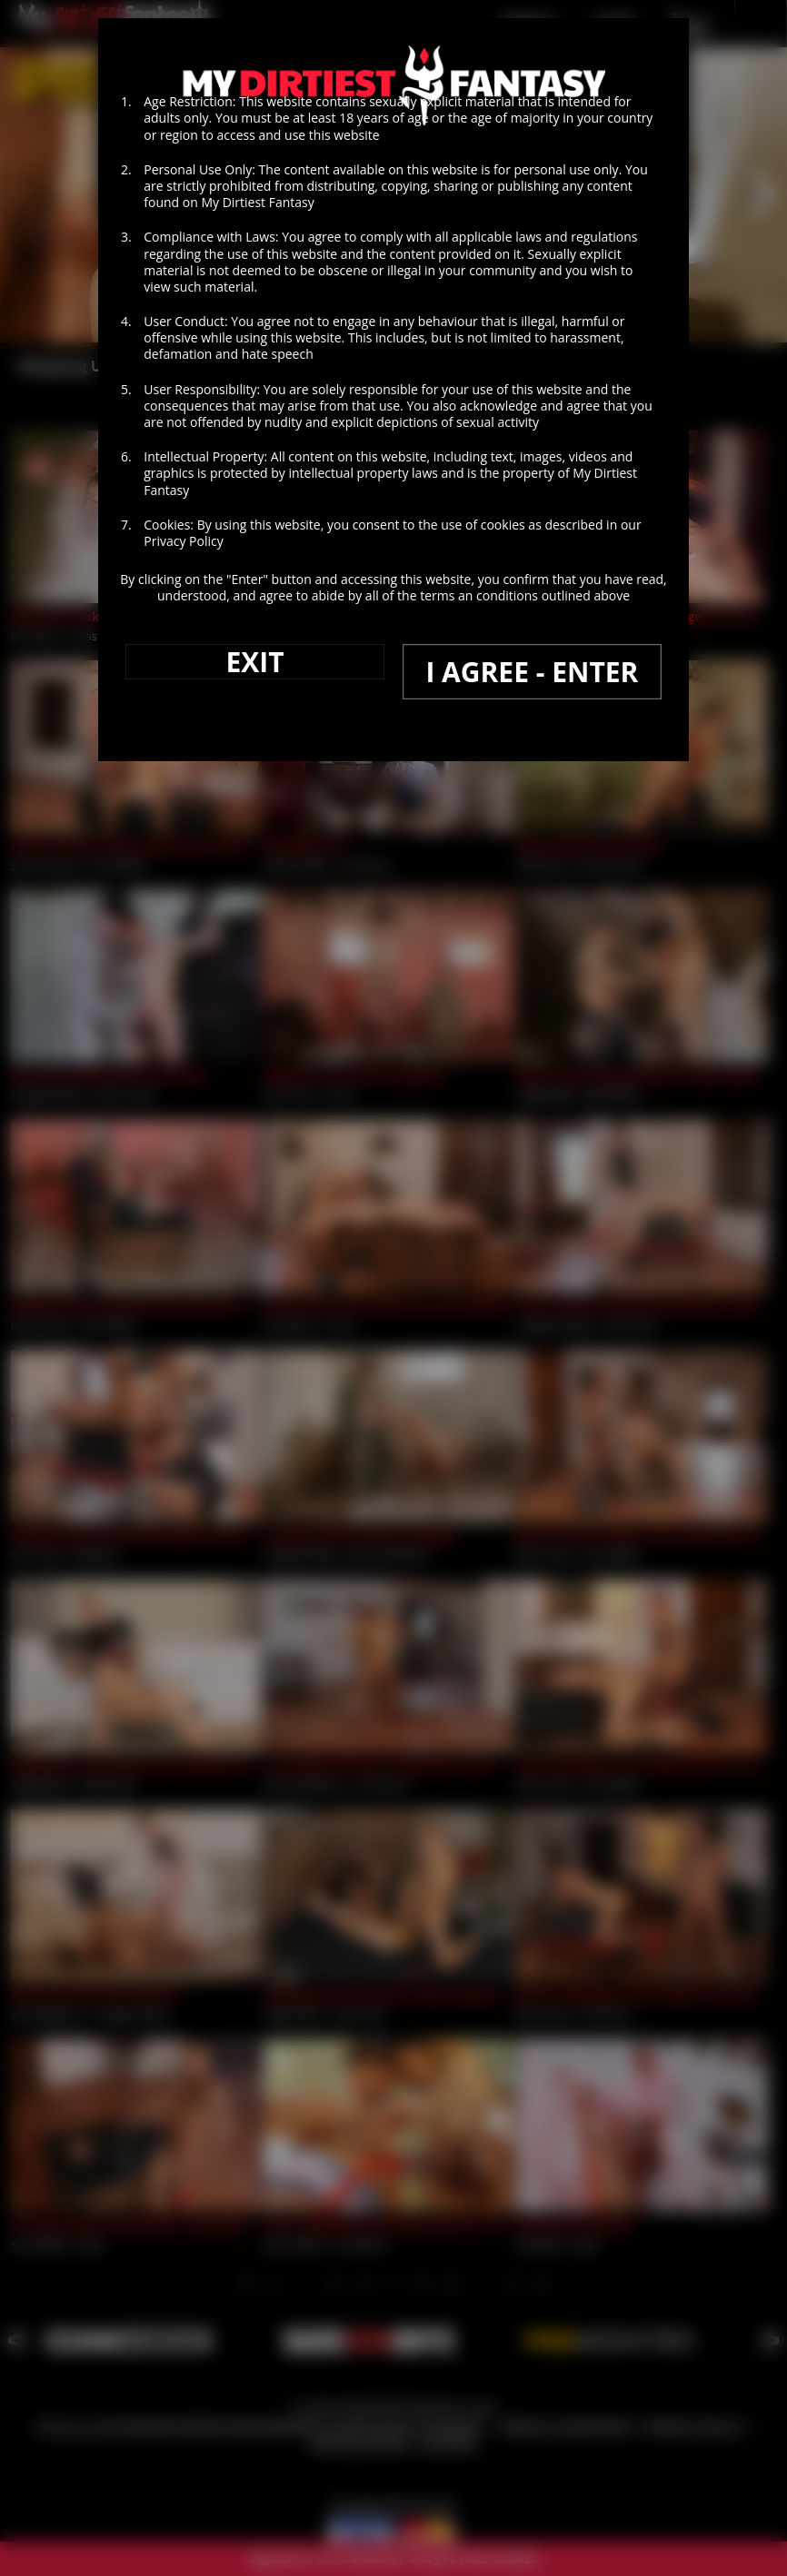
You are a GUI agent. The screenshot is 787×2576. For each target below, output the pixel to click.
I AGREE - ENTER (531, 759)
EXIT (255, 750)
